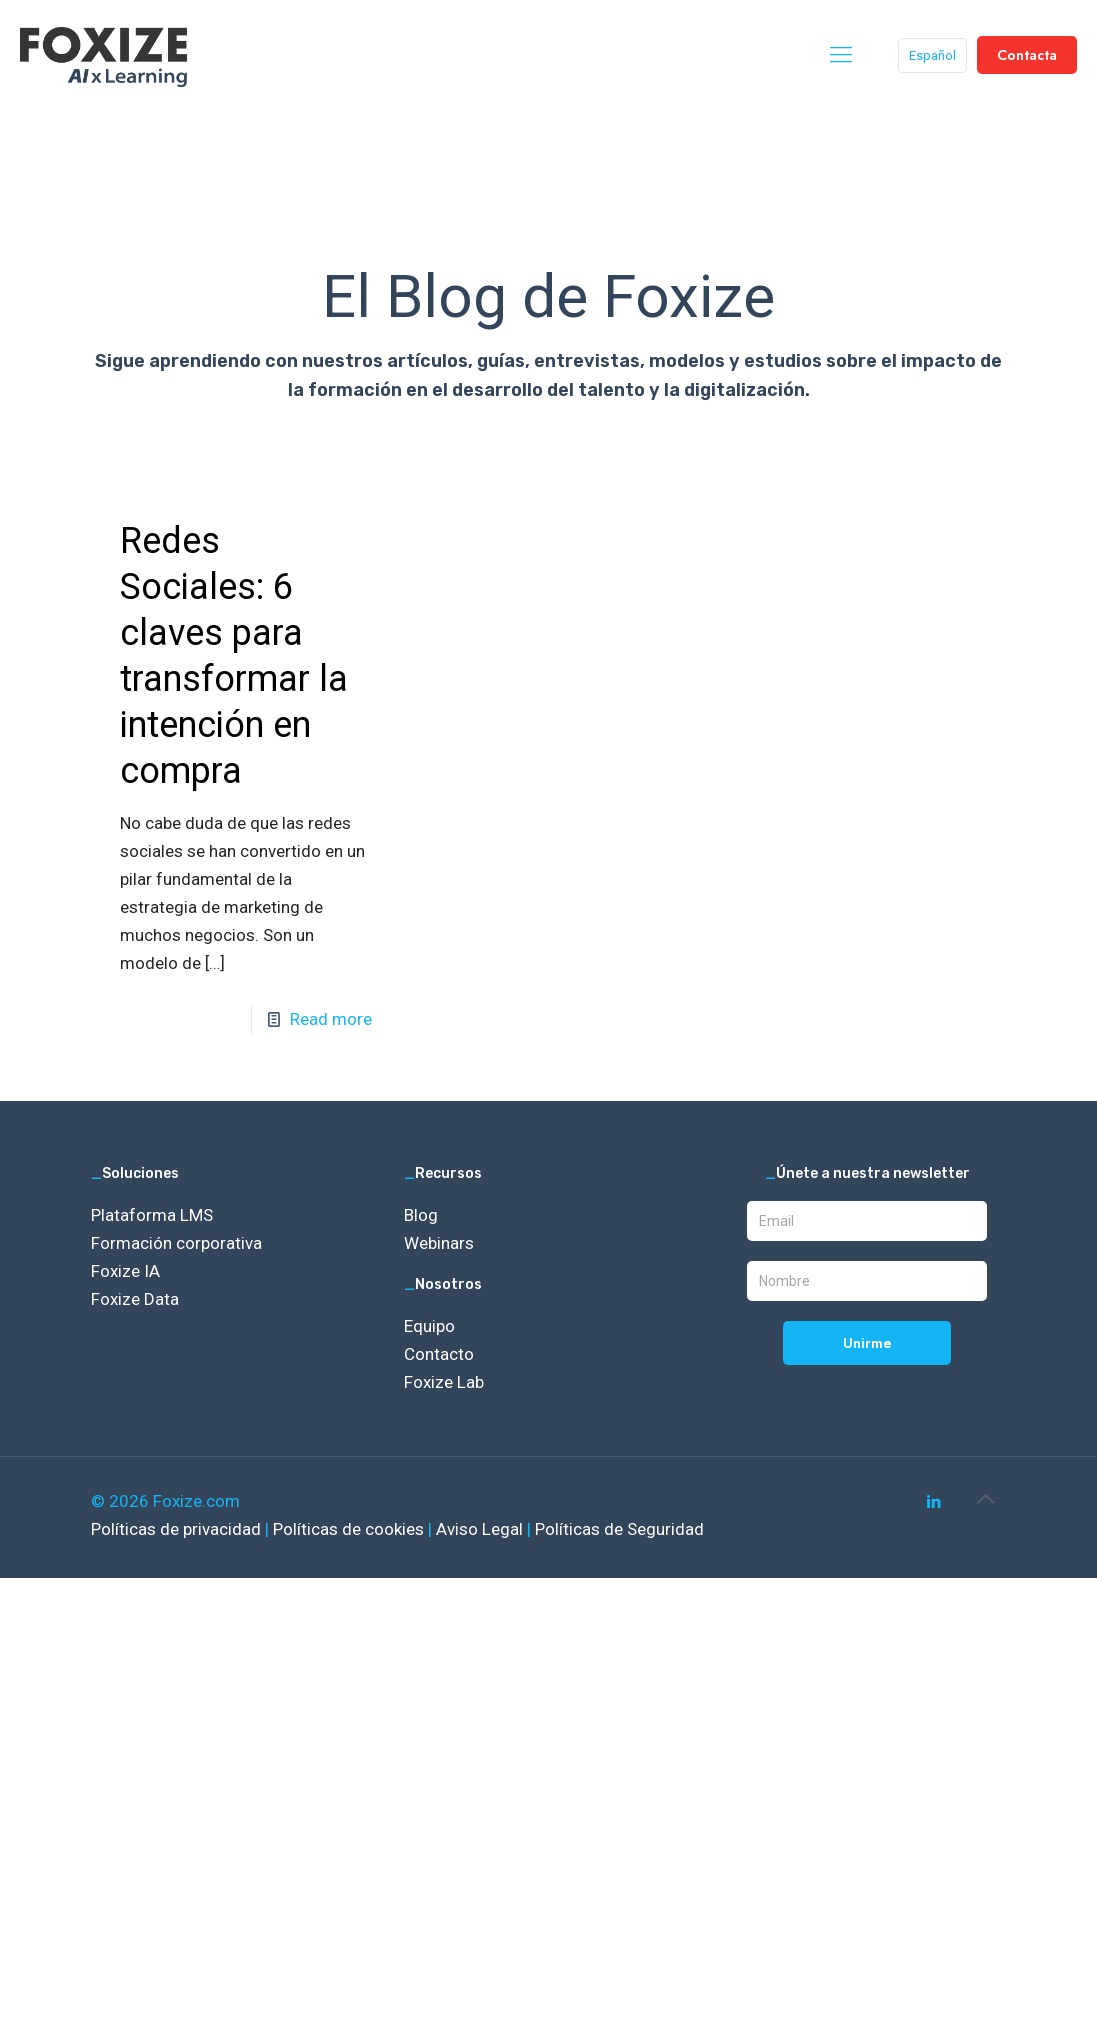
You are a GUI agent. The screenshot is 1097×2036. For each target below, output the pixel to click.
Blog (421, 1215)
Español (932, 55)
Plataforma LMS (152, 1215)
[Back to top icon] (986, 1499)
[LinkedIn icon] (934, 1502)
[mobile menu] (841, 55)
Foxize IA (125, 1271)
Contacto (439, 1354)
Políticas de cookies (350, 1529)
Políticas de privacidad (178, 1529)
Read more (331, 1019)
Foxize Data (135, 1299)
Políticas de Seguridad (619, 1529)
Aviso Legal (481, 1529)
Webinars (439, 1243)
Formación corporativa (176, 1243)
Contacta (1027, 55)
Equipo (429, 1326)
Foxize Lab (444, 1382)
